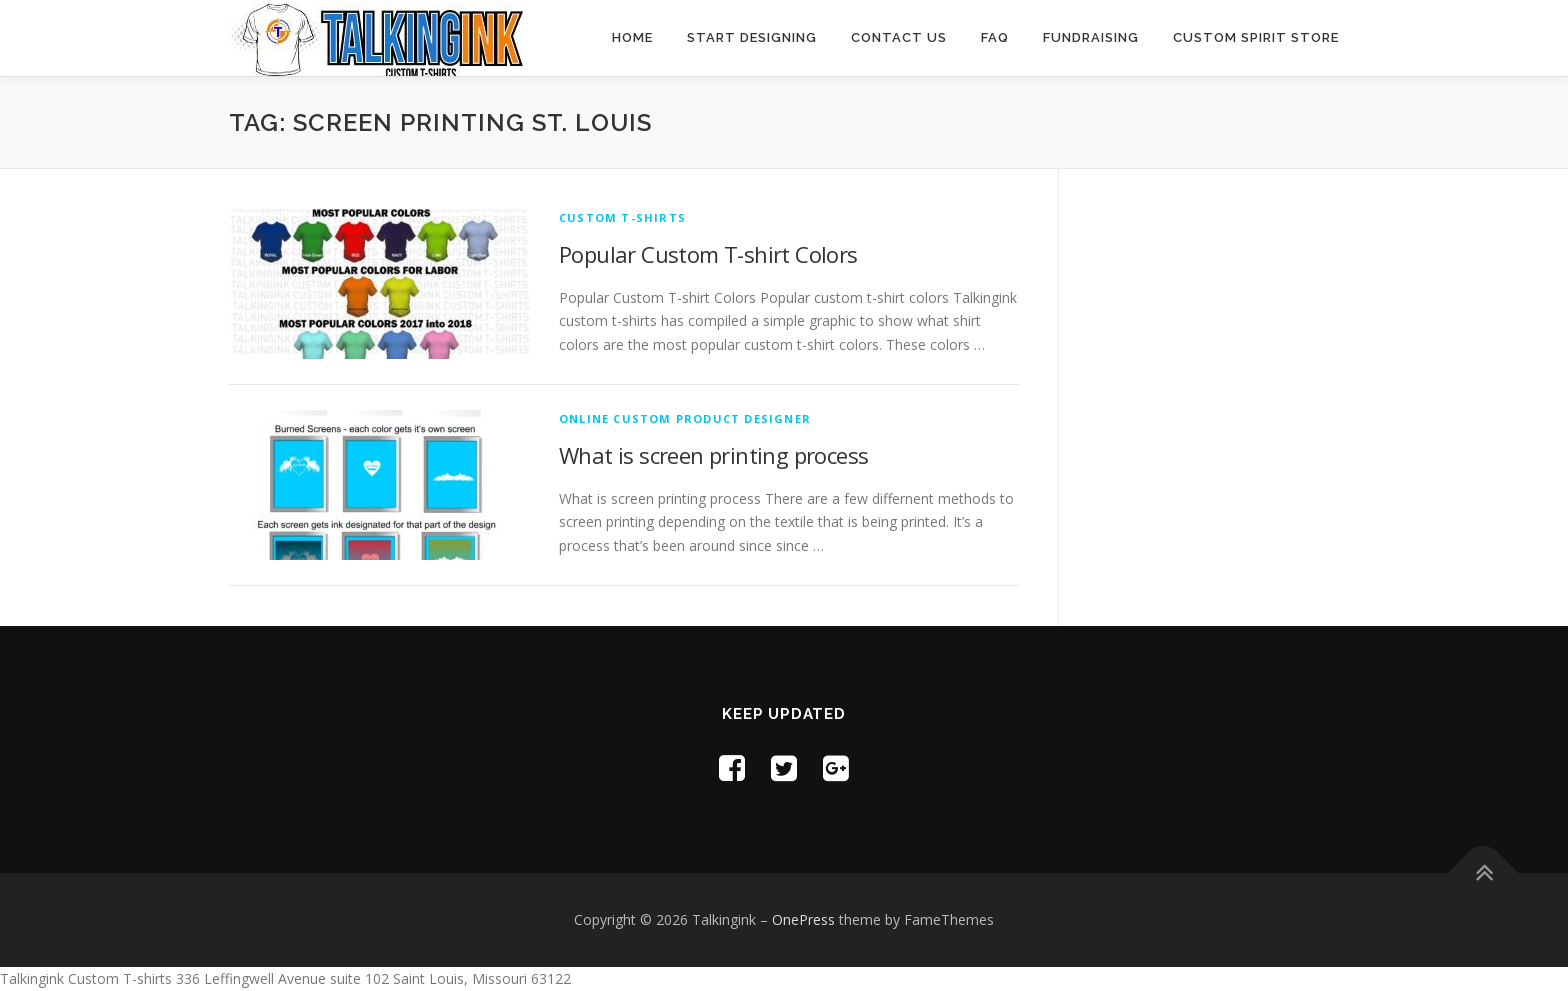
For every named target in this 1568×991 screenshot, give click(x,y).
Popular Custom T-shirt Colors (708, 254)
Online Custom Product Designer (685, 418)
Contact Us (899, 37)
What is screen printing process (713, 455)
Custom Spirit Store (1256, 37)
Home (632, 37)
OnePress (803, 919)
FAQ (995, 37)
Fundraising (1091, 37)
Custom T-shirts (622, 217)
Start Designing (752, 37)
